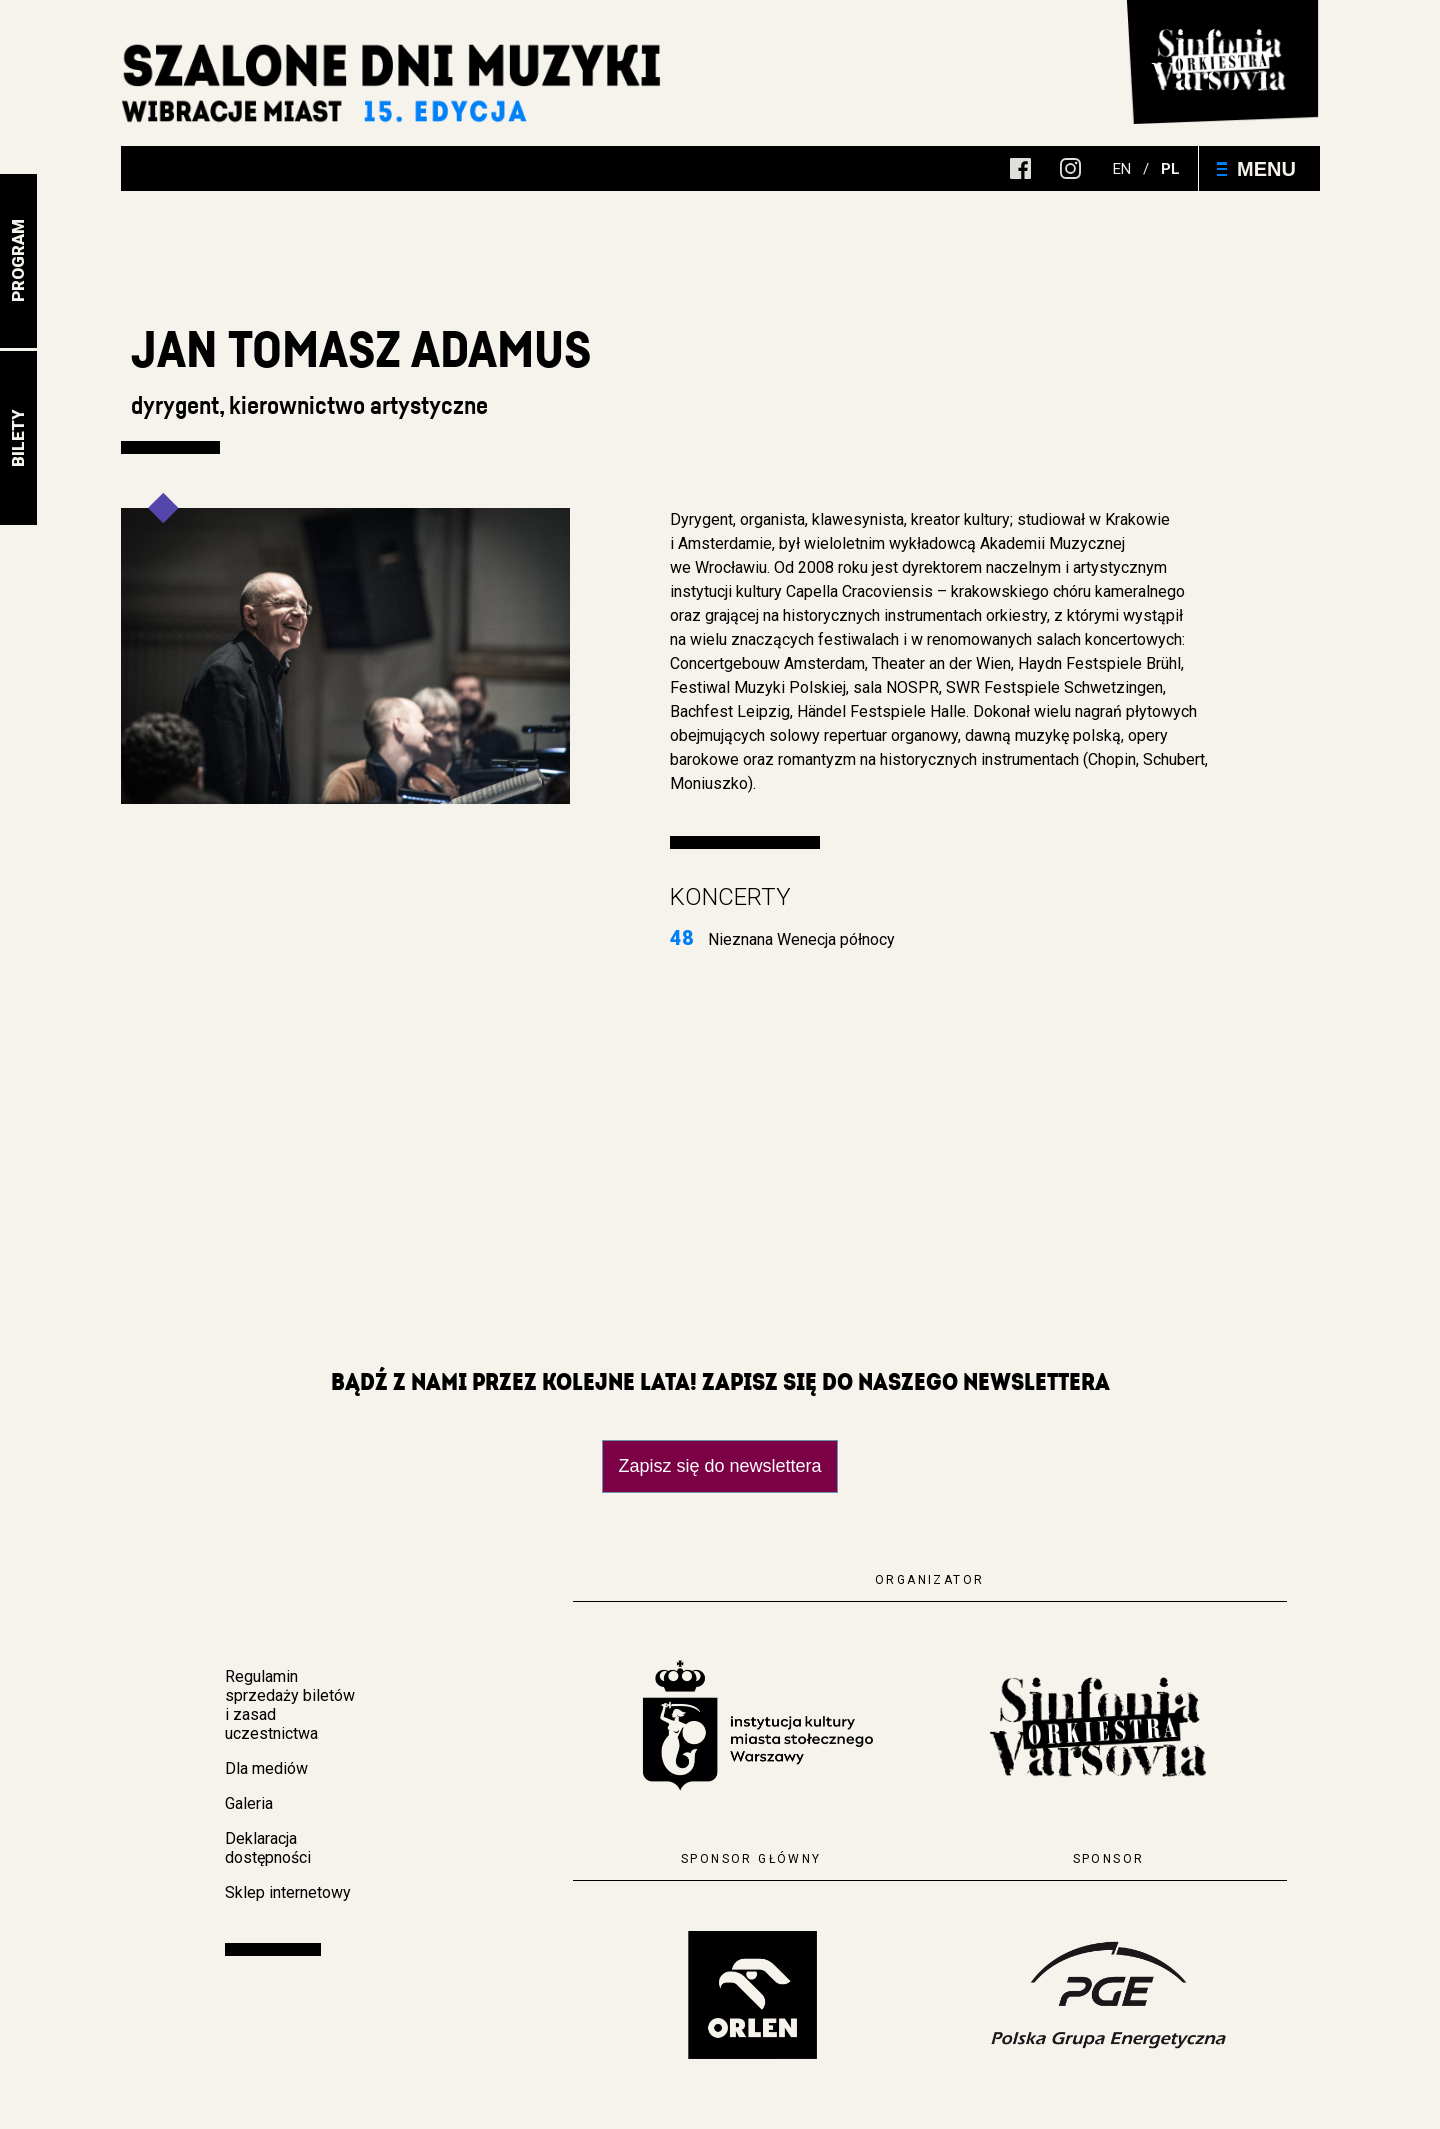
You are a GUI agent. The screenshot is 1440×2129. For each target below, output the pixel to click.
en (1122, 169)
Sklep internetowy (288, 1892)
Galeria (249, 1803)
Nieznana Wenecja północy (782, 939)
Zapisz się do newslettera (719, 1466)
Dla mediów (266, 1768)
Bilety (18, 438)
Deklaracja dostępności (268, 1848)
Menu (1256, 169)
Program (18, 261)
